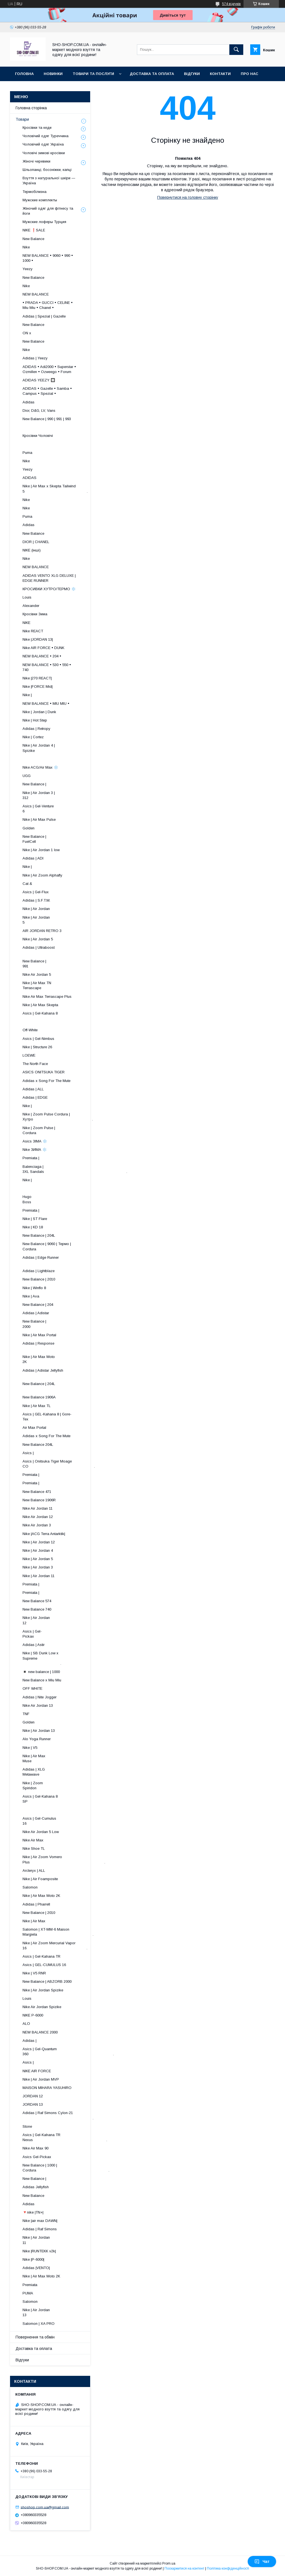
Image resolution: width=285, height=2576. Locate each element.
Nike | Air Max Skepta (40, 1005)
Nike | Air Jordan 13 (39, 1730)
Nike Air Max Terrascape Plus (47, 996)
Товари (22, 119)
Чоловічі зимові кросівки (44, 153)
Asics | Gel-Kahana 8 (40, 1013)
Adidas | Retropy (36, 729)
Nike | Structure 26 (37, 1047)
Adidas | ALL (33, 1089)
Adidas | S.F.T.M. (36, 900)
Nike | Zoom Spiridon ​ (70, 1785)
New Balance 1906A (39, 1397)
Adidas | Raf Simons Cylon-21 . (58, 2115)
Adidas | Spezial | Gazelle (44, 316)
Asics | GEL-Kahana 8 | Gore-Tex (47, 1416)
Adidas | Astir (34, 1645)
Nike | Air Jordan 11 (39, 1576)
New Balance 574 (37, 1601)
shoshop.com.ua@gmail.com (45, 2507)
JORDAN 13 (33, 2104)
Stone (27, 2126)
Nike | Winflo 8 (34, 1288)
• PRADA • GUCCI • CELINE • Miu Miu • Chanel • (48, 305)
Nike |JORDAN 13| (38, 639)
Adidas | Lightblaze (39, 1271)
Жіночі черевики (36, 161)
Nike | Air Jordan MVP (41, 2079)
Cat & (27, 884)
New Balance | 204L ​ (65, 1386)
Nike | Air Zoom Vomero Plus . (64, 1859)
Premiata (30, 2285)
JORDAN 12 (33, 2096)
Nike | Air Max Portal (39, 1335)
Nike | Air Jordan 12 (39, 1542)
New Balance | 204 (38, 1304)
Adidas (29, 402)
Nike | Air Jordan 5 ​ (67, 919)
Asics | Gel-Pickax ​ (73, 1633)
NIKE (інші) (32, 550)
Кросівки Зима (35, 614)
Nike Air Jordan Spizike (42, 2007)
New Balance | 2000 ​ (69, 1323)
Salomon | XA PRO (39, 2323)
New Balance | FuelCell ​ (68, 839)
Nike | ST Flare (35, 1219)
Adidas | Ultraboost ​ (65, 950)
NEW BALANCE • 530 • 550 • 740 (47, 667)
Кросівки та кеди (37, 127)
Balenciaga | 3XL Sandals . (75, 1169)
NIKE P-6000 (33, 2015)
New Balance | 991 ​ (69, 963)
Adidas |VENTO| (36, 2268)
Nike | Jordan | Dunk (39, 712)
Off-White (30, 1030)
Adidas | (29, 2040)
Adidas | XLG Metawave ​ (69, 1771)
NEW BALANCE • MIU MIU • (46, 703)
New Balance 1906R (39, 1500)
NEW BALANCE (36, 294)
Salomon (30, 1887)
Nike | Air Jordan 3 (38, 1567)
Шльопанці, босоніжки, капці (47, 170)
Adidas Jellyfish (36, 2187)
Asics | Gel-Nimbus (38, 1039)
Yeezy (28, 269)
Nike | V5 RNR (34, 1973)
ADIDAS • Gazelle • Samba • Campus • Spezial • (47, 391)
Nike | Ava (31, 1296)
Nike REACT (33, 631)
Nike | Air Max (34, 1921)
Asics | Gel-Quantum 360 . (68, 2051)
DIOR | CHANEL (36, 542)
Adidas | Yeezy (35, 358)
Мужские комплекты (40, 200)
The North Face (35, 1064)
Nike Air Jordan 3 (37, 1525)
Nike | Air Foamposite (40, 1879)
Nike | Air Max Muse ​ (70, 1758)
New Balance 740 (37, 1609)
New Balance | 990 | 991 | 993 (47, 419)
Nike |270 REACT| (37, 678)
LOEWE (29, 1055)
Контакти (220, 74)
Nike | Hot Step (35, 720)
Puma (27, 453)
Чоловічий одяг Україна (43, 144)
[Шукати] (236, 49)
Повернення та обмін (35, 2337)
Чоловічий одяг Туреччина (45, 136)
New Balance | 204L (39, 1235)
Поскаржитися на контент (184, 2568)
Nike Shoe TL (34, 1848)
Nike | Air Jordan (36, 909)
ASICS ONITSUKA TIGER (44, 1072)
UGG (27, 776)
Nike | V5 (30, 1747)
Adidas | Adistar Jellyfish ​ (58, 1372)
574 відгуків (231, 4)
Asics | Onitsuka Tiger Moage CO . (59, 1463)
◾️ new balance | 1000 (41, 1672)
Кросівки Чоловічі (38, 436)
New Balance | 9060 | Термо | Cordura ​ (51, 1246)
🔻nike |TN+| (33, 2212)
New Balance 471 (37, 1492)
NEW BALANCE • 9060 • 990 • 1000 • (48, 258)
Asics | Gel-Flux (36, 892)
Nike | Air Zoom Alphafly (42, 875)
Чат (261, 2561)
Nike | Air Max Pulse (39, 819)
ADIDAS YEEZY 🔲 (39, 380)
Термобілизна (34, 192)
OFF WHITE (32, 1688)
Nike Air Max (33, 1840)
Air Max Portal (34, 1427)
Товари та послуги (93, 74)
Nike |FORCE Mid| (38, 686)
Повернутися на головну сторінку (187, 197)
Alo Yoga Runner (37, 1739)
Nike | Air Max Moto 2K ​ (64, 1359)
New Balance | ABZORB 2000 (47, 1981)
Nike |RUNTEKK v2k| (39, 2251)
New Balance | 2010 (39, 1279)
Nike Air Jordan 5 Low (41, 1832)
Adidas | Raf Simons (40, 2229)
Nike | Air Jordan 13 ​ (67, 2312)
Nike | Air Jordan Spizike (43, 1990)
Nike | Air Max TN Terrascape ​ (64, 985)
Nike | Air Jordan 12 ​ (67, 1620)
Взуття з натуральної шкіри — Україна (49, 180)
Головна (24, 74)
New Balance (33, 239)
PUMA (28, 2293)
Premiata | (31, 1158)
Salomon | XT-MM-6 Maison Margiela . (58, 1931)
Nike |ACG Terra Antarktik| (44, 1534)
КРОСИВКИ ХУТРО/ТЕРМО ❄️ (49, 589)
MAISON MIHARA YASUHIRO (47, 2088)
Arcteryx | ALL (34, 1870)
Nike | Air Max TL (37, 1406)
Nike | (27, 695)
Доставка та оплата (152, 74)
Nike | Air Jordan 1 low (41, 850)
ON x (27, 333)
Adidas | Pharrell (36, 1904)
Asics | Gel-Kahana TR (41, 1956)
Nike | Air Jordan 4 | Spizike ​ (61, 747)
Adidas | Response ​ (66, 1345)
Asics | (28, 1453)
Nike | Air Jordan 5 (38, 939)
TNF (26, 1714)
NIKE (26, 623)
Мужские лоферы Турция (44, 222)
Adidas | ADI (33, 858)
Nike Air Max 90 (35, 2148)
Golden (29, 828)
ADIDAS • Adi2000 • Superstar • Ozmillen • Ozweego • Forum (49, 369)
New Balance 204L (38, 1444)
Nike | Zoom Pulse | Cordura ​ (62, 1130)
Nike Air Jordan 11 (38, 1508)
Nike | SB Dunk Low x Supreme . (45, 1658)
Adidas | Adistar (36, 1313)
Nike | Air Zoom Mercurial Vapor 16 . (55, 1945)
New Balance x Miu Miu (42, 1680)
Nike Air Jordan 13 (38, 1705)
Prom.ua (168, 2563)
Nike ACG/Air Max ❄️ (40, 767)
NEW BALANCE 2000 (40, 2032)
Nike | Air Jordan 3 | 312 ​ (63, 795)
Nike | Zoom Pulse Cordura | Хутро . (58, 1116)
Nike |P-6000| (33, 2259)
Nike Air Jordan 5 (37, 974)
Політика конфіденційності (228, 2568)
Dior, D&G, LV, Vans (39, 410)
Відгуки (192, 74)
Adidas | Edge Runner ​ (62, 1260)
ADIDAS (29, 478)
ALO (26, 2023)
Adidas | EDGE (35, 1097)
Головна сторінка (31, 108)
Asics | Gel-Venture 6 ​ (65, 808)
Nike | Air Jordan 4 (38, 1550)
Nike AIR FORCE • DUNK (43, 648)
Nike (26, 247)
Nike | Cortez (33, 737)
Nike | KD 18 (33, 1227)
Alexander (31, 606)
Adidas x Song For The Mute (46, 1081)
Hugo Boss (46, 1199)
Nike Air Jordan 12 (38, 1517)
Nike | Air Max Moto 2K (41, 1896)
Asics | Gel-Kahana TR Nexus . (65, 2137)
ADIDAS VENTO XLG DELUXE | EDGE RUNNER (49, 578)
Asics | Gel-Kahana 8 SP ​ (63, 1798)
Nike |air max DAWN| (40, 2221)
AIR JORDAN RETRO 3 (42, 931)
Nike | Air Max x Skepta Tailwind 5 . (55, 488)
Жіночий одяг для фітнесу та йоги (48, 211)
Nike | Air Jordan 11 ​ (67, 2240)
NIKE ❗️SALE (34, 230)
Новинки (53, 74)
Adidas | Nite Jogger (39, 1697)
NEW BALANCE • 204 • (42, 656)
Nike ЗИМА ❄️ (35, 1149)
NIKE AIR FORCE (37, 2071)
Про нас (249, 74)
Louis (27, 597)
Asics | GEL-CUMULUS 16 (44, 1965)
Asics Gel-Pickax (37, 2157)
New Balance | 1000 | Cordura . (66, 2167)
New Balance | (34, 784)
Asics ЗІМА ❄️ (35, 1141)
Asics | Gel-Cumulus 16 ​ (63, 1821)
